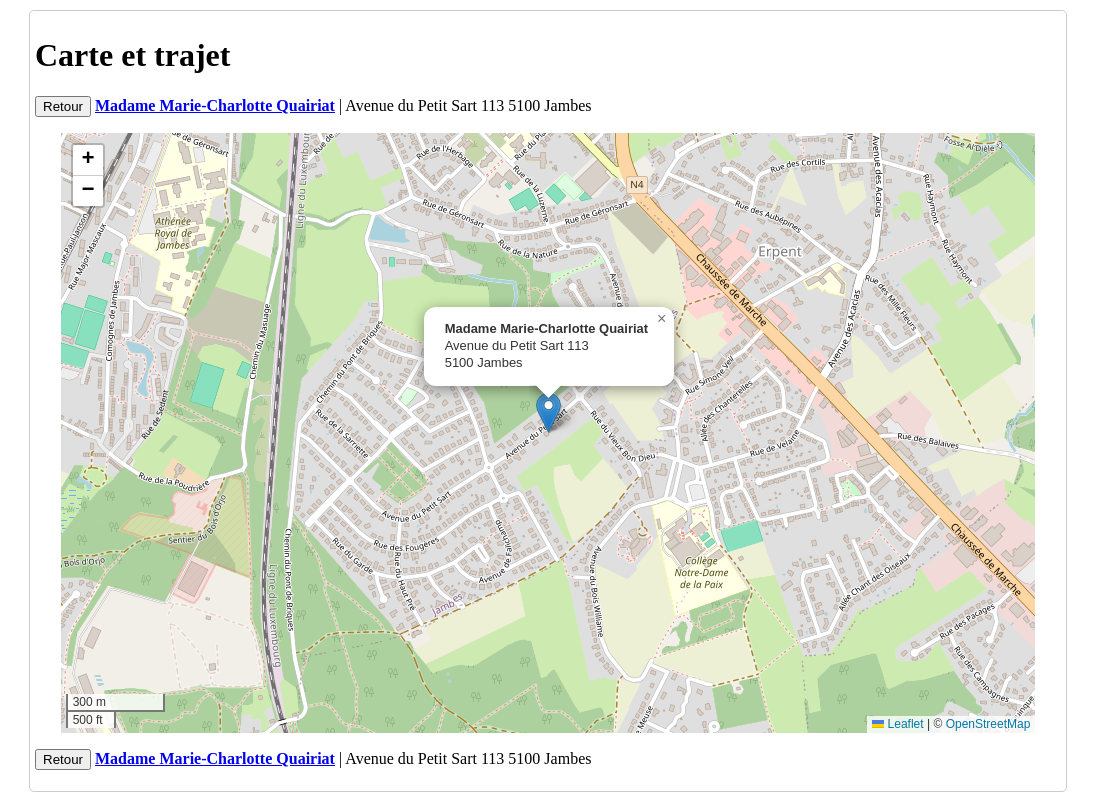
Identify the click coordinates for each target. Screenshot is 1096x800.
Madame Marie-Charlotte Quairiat (215, 105)
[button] (548, 412)
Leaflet (897, 724)
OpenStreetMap (988, 724)
